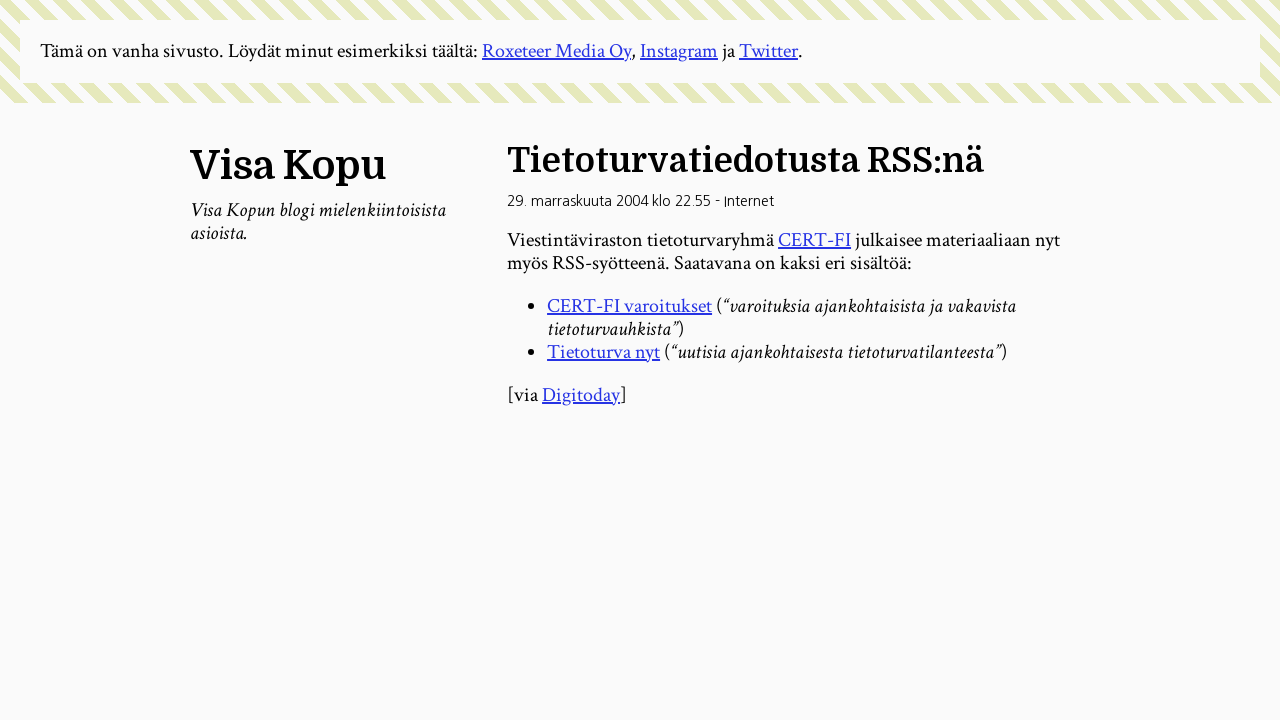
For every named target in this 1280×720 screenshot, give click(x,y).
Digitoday (581, 395)
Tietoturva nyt (603, 352)
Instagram (679, 51)
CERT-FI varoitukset (629, 306)
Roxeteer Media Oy (556, 51)
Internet (749, 201)
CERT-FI (814, 240)
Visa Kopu (288, 166)
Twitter (768, 51)
